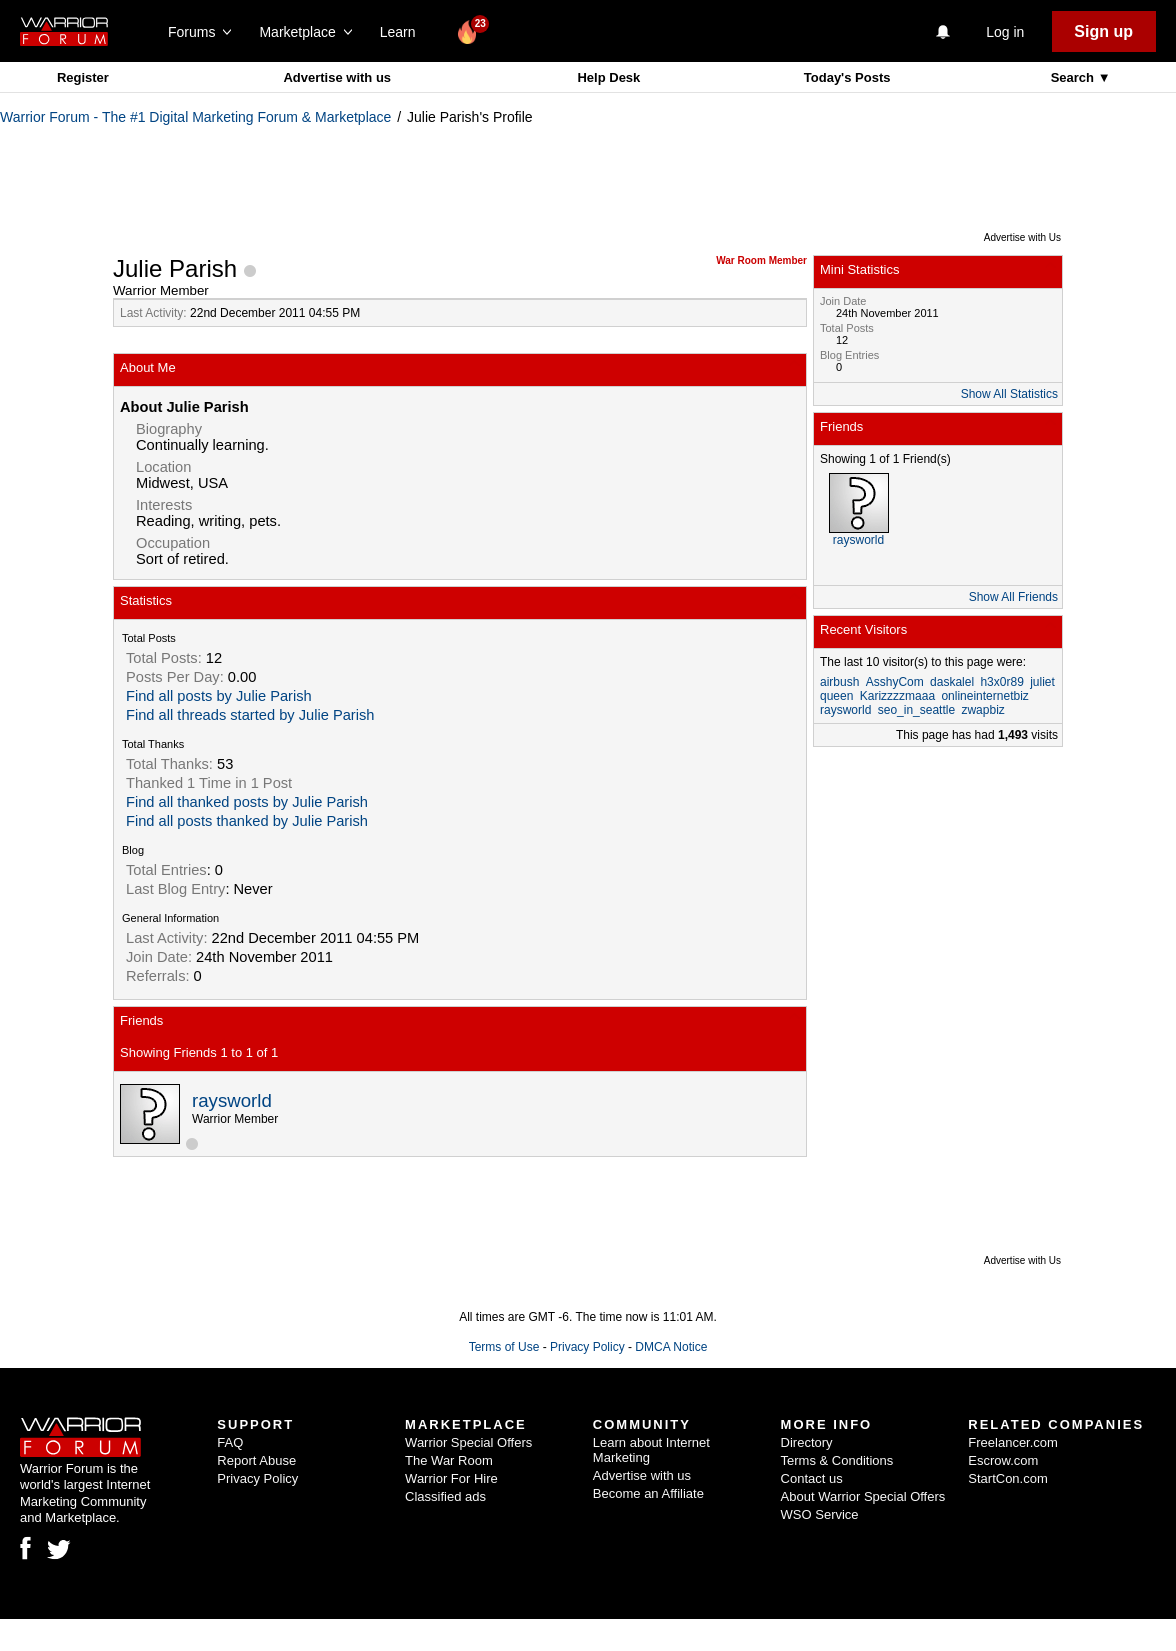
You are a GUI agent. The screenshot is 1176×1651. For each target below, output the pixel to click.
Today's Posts (847, 77)
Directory (807, 1442)
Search (1074, 77)
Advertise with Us (1022, 237)
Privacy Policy (587, 1347)
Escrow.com (1003, 1460)
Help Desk (608, 77)
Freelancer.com (1013, 1442)
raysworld (232, 1100)
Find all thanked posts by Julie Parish (247, 802)
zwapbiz (982, 710)
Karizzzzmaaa (897, 696)
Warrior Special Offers (468, 1442)
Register (83, 77)
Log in (1005, 32)
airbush (839, 682)
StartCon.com (1007, 1478)
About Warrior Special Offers (863, 1496)
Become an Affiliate (648, 1493)
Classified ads (445, 1496)
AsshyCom (895, 682)
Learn (403, 32)
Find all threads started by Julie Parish (250, 715)
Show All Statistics (1009, 394)
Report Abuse (256, 1460)
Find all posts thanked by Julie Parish (247, 821)
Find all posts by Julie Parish (219, 696)
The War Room (449, 1460)
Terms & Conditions (837, 1460)
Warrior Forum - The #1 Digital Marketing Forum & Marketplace (195, 117)
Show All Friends (1013, 597)
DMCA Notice (671, 1347)
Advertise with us (337, 77)
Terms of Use (504, 1347)
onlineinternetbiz (984, 696)
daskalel (952, 682)
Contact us (812, 1478)
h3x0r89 (1001, 682)
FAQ (230, 1442)
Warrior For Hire (451, 1478)
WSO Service (820, 1514)
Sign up (1103, 31)
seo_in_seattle (916, 710)
